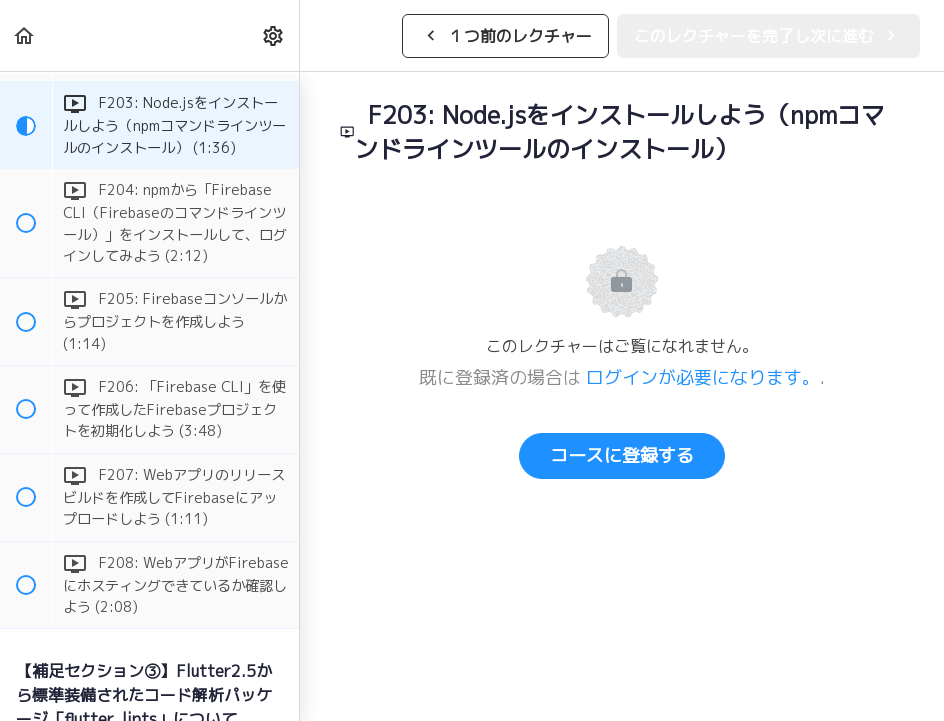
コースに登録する (622, 455)
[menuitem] (274, 35)
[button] (25, 35)
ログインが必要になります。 (703, 377)
